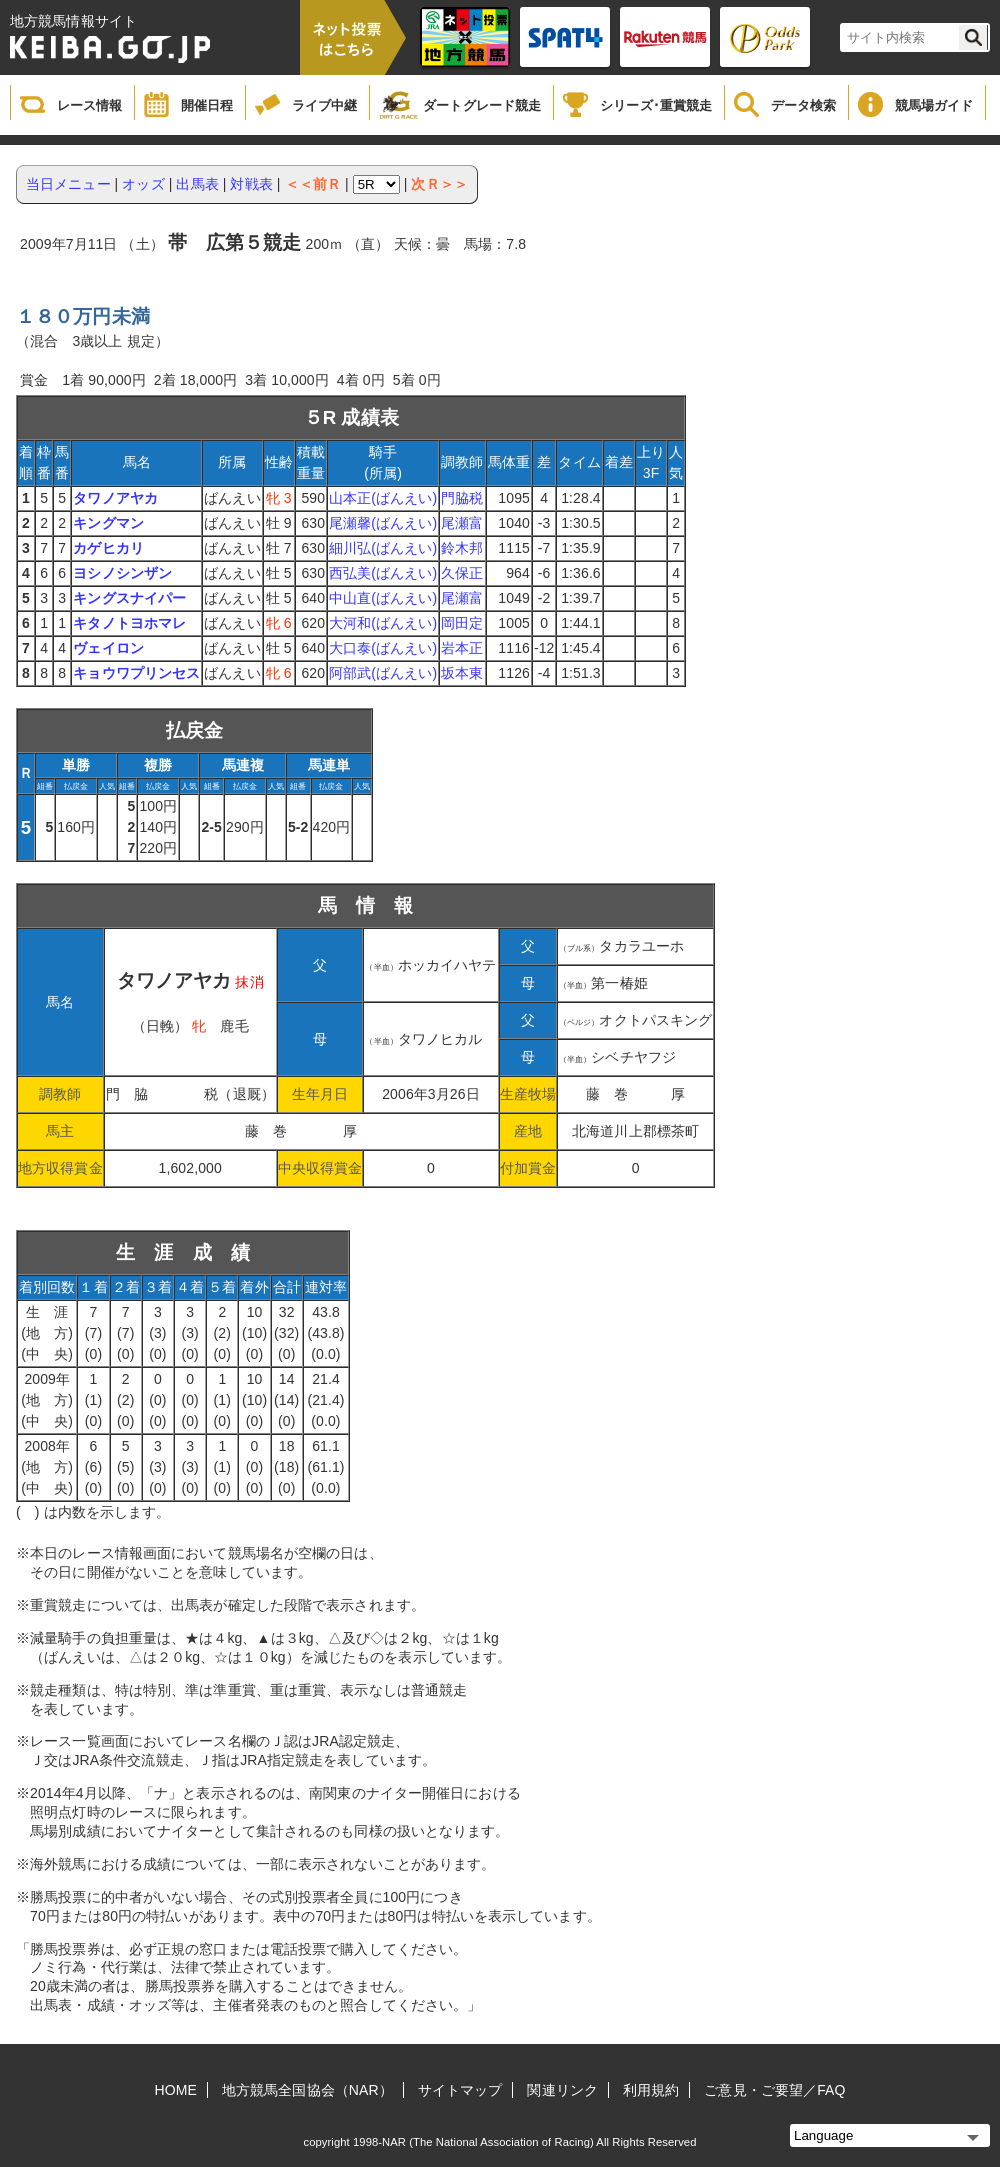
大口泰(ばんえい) (383, 648)
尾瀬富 (462, 523)
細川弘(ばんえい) (383, 548)
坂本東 (462, 673)
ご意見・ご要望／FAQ (774, 2090)
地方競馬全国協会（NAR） (307, 2090)
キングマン (108, 523)
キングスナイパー (129, 598)
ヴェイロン (108, 648)
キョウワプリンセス (136, 673)
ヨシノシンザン (122, 573)
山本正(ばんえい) (383, 498)
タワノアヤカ (115, 498)
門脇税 (462, 498)
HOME (176, 2090)
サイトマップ (460, 2090)
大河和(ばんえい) (383, 623)
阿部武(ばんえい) (383, 673)
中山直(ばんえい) (383, 598)
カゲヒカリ (108, 548)
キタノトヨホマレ (129, 623)
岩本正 (462, 648)
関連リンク (562, 2090)
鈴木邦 (462, 548)
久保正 (462, 573)
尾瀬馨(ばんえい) (383, 523)
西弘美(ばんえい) (383, 573)
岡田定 (462, 623)
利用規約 (651, 2090)
